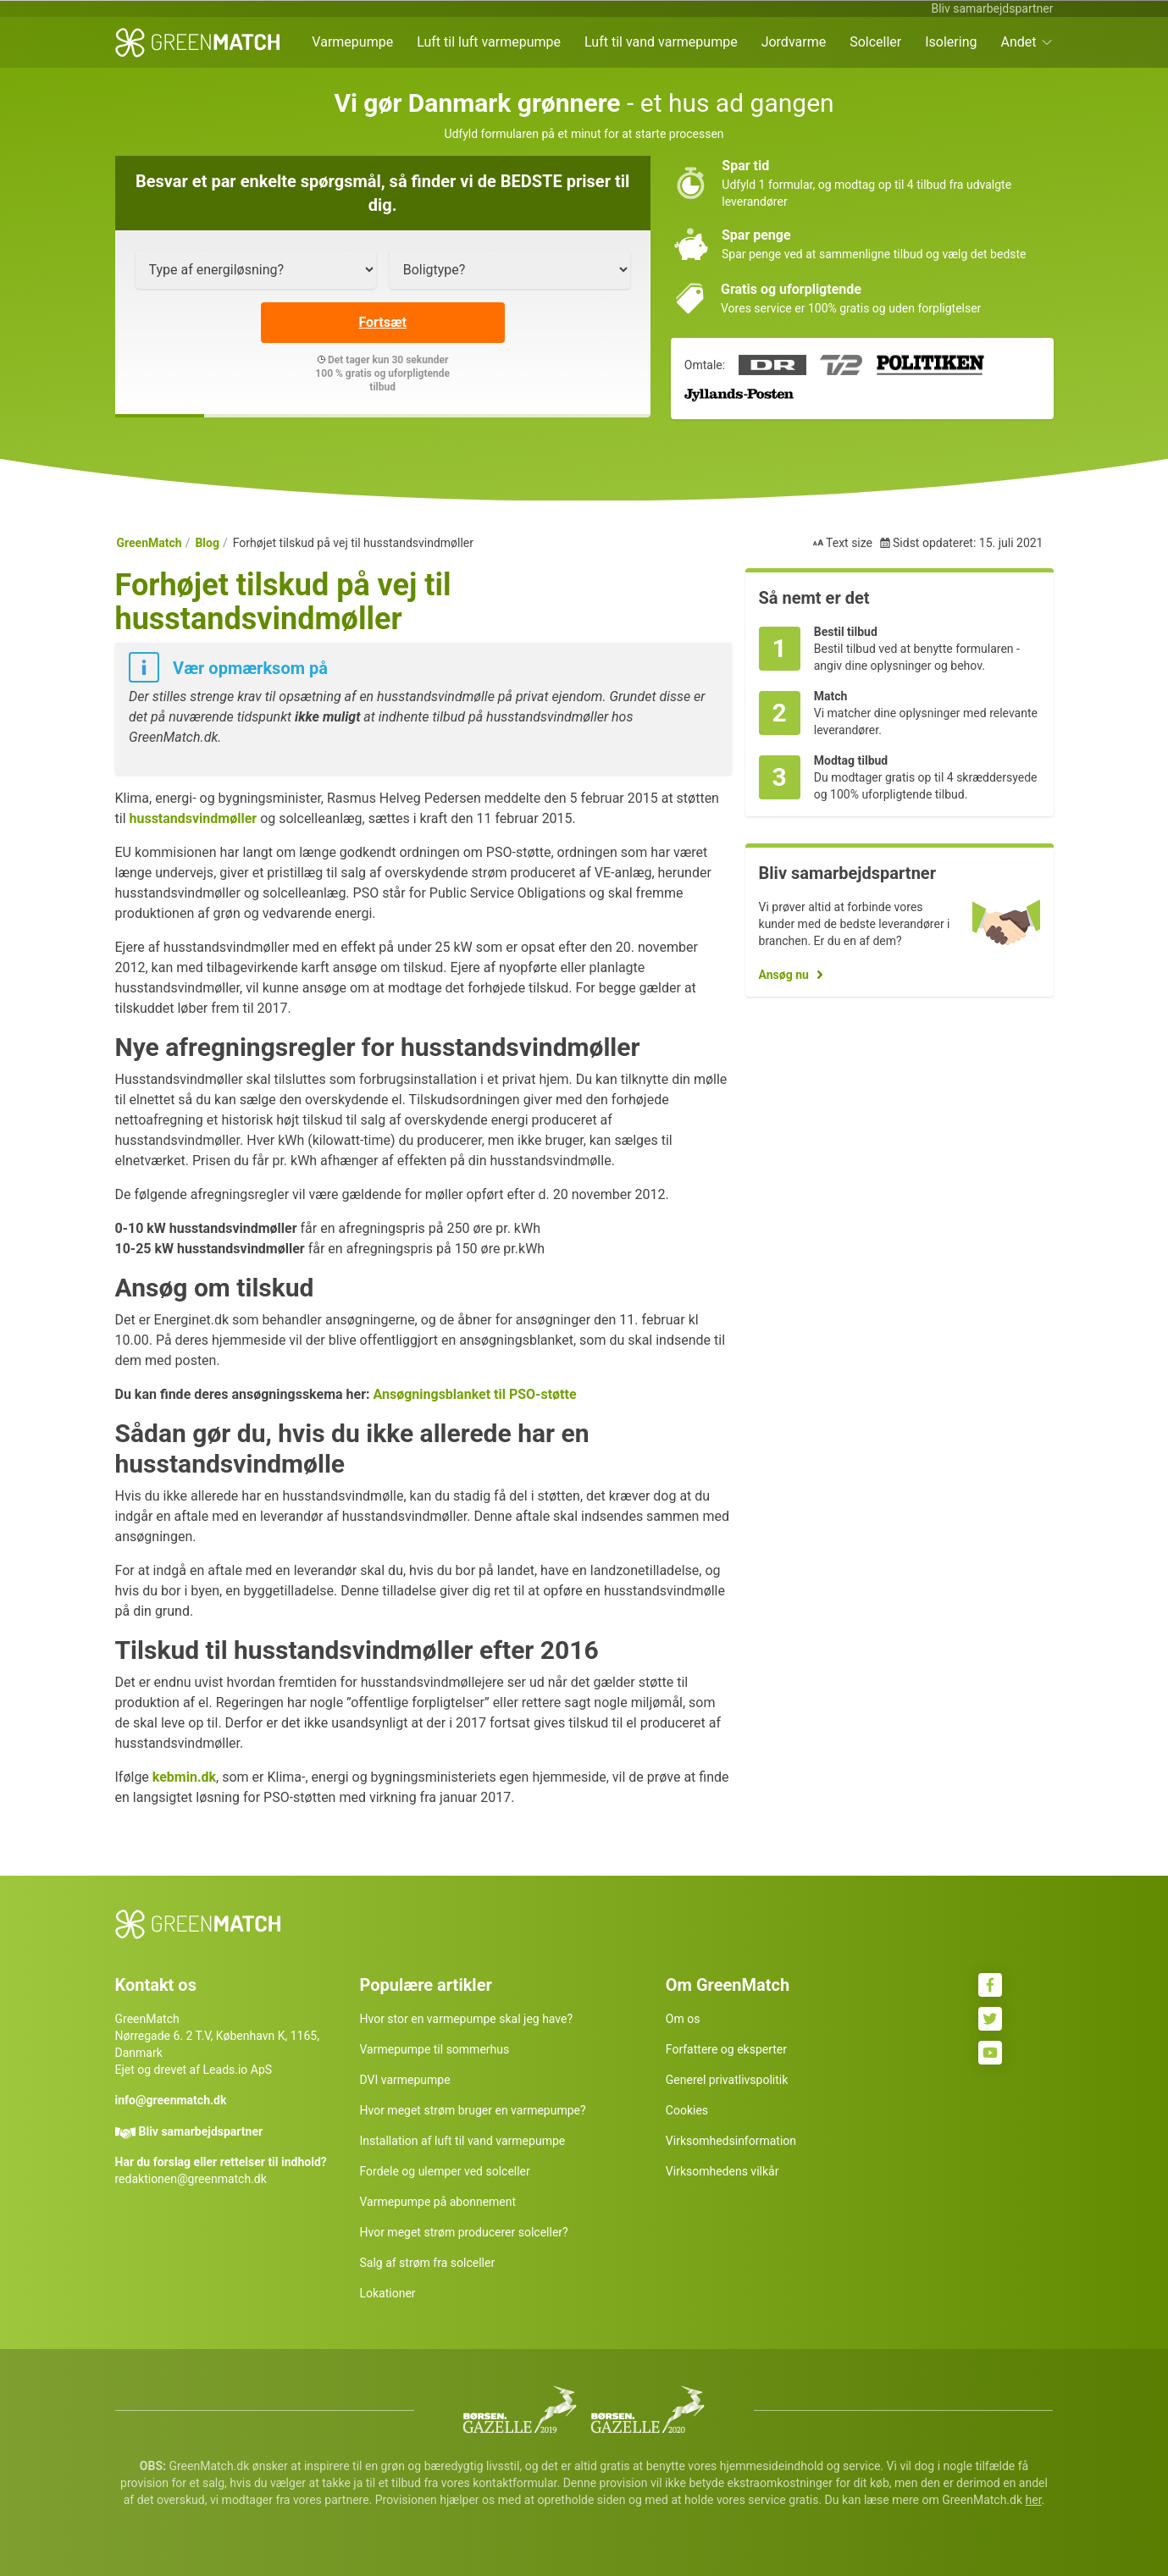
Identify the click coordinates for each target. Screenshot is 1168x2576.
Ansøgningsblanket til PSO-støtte (474, 1394)
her (1034, 2500)
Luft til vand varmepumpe (661, 42)
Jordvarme (794, 42)
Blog (207, 543)
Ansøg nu (784, 974)
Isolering (951, 42)
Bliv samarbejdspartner (992, 8)
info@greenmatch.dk (171, 2100)
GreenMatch (149, 543)
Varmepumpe (352, 42)
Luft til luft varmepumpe (489, 42)
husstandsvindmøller (193, 818)
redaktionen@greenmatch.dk (191, 2179)
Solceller (875, 42)
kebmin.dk (184, 1777)
